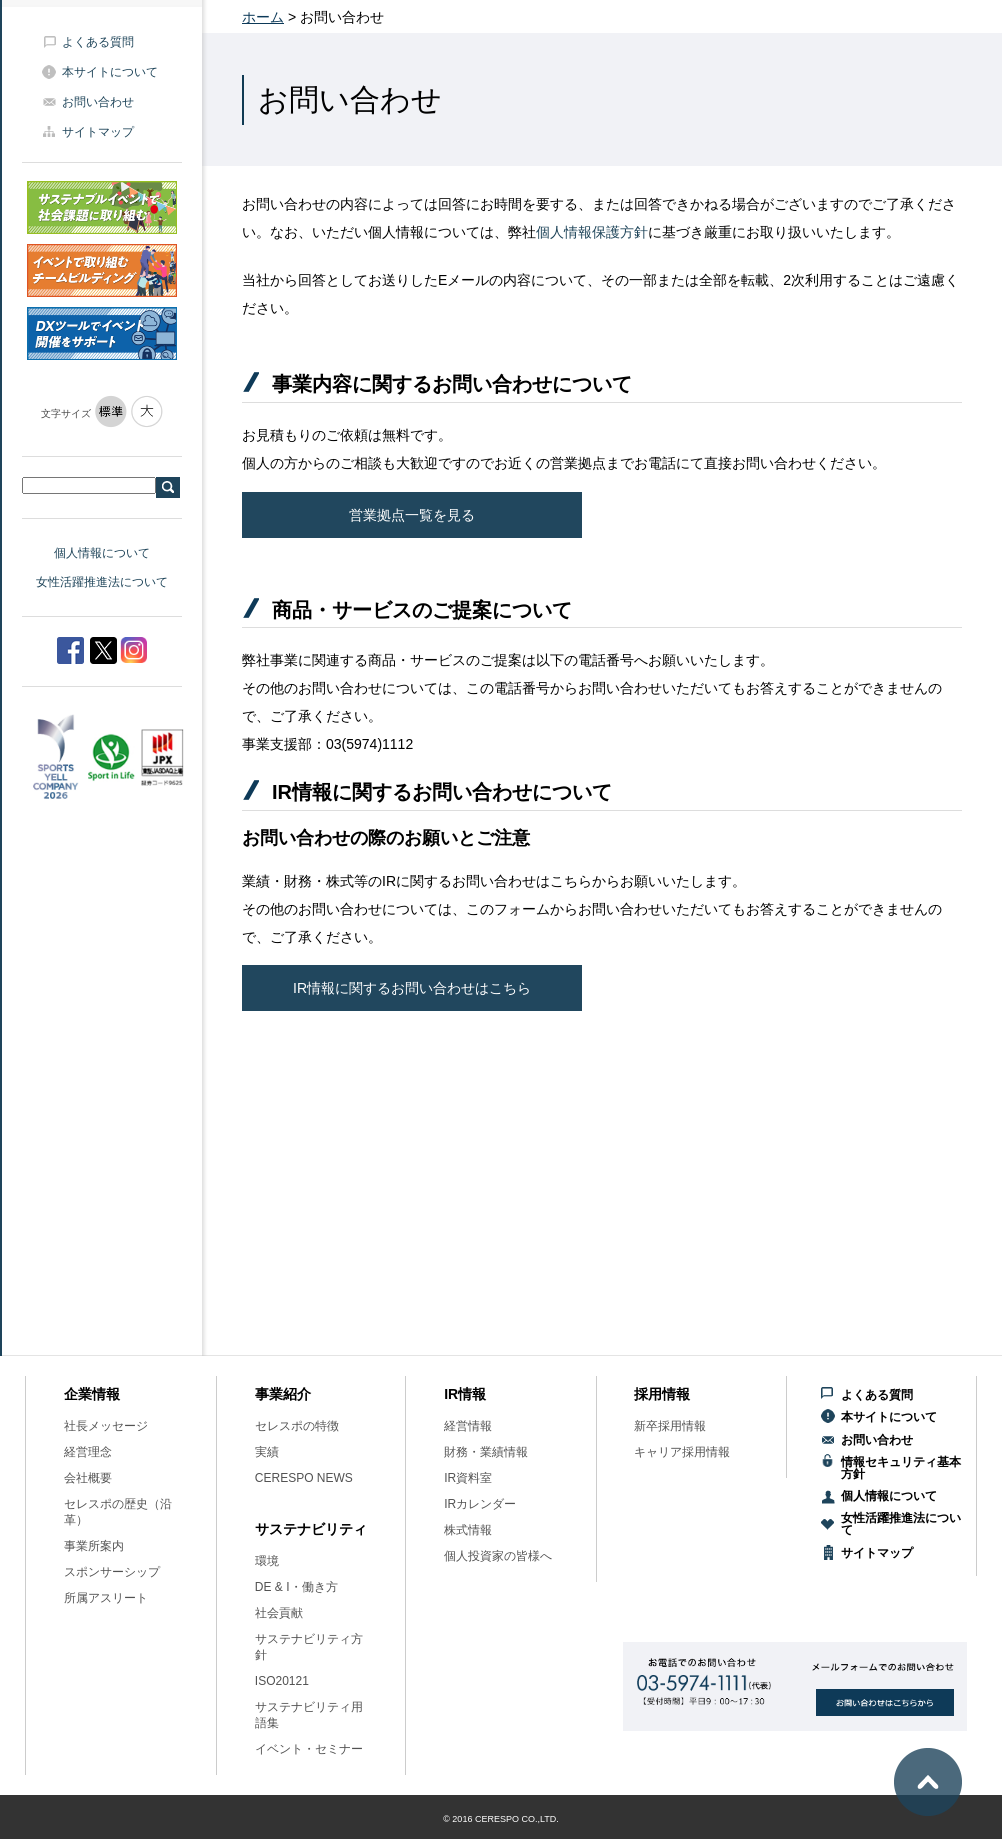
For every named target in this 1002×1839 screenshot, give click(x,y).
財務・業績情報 (486, 1452)
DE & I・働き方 (296, 1587)
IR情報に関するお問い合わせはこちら (412, 988)
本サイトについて (110, 72)
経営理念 (88, 1452)
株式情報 (468, 1530)
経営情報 (468, 1426)
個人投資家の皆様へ (498, 1556)
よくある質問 (98, 42)
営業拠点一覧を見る (412, 515)
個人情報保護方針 (592, 232)
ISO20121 (282, 1681)
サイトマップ (98, 132)
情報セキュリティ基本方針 (901, 1468)
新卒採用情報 (670, 1426)
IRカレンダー (480, 1504)
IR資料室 (468, 1478)
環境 (267, 1561)
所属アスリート (106, 1598)
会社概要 (88, 1478)
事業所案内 (94, 1546)
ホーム (263, 17)
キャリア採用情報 (682, 1452)
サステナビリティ (311, 1529)
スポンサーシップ (112, 1572)
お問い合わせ (98, 102)
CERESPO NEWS (304, 1478)
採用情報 (662, 1394)
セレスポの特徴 (297, 1426)
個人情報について (102, 553)
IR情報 (465, 1394)
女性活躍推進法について (102, 582)
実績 (267, 1452)
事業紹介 (283, 1394)
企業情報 (92, 1394)
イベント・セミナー (309, 1749)
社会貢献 (279, 1613)
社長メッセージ (106, 1426)
